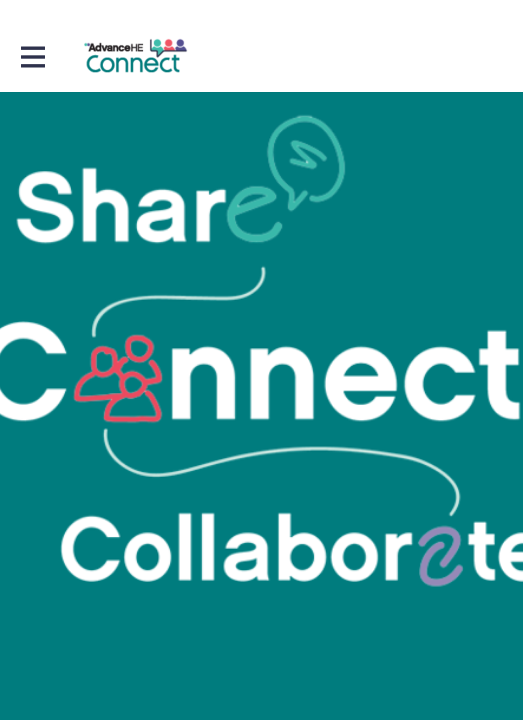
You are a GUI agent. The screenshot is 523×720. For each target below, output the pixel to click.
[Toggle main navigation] (32, 56)
